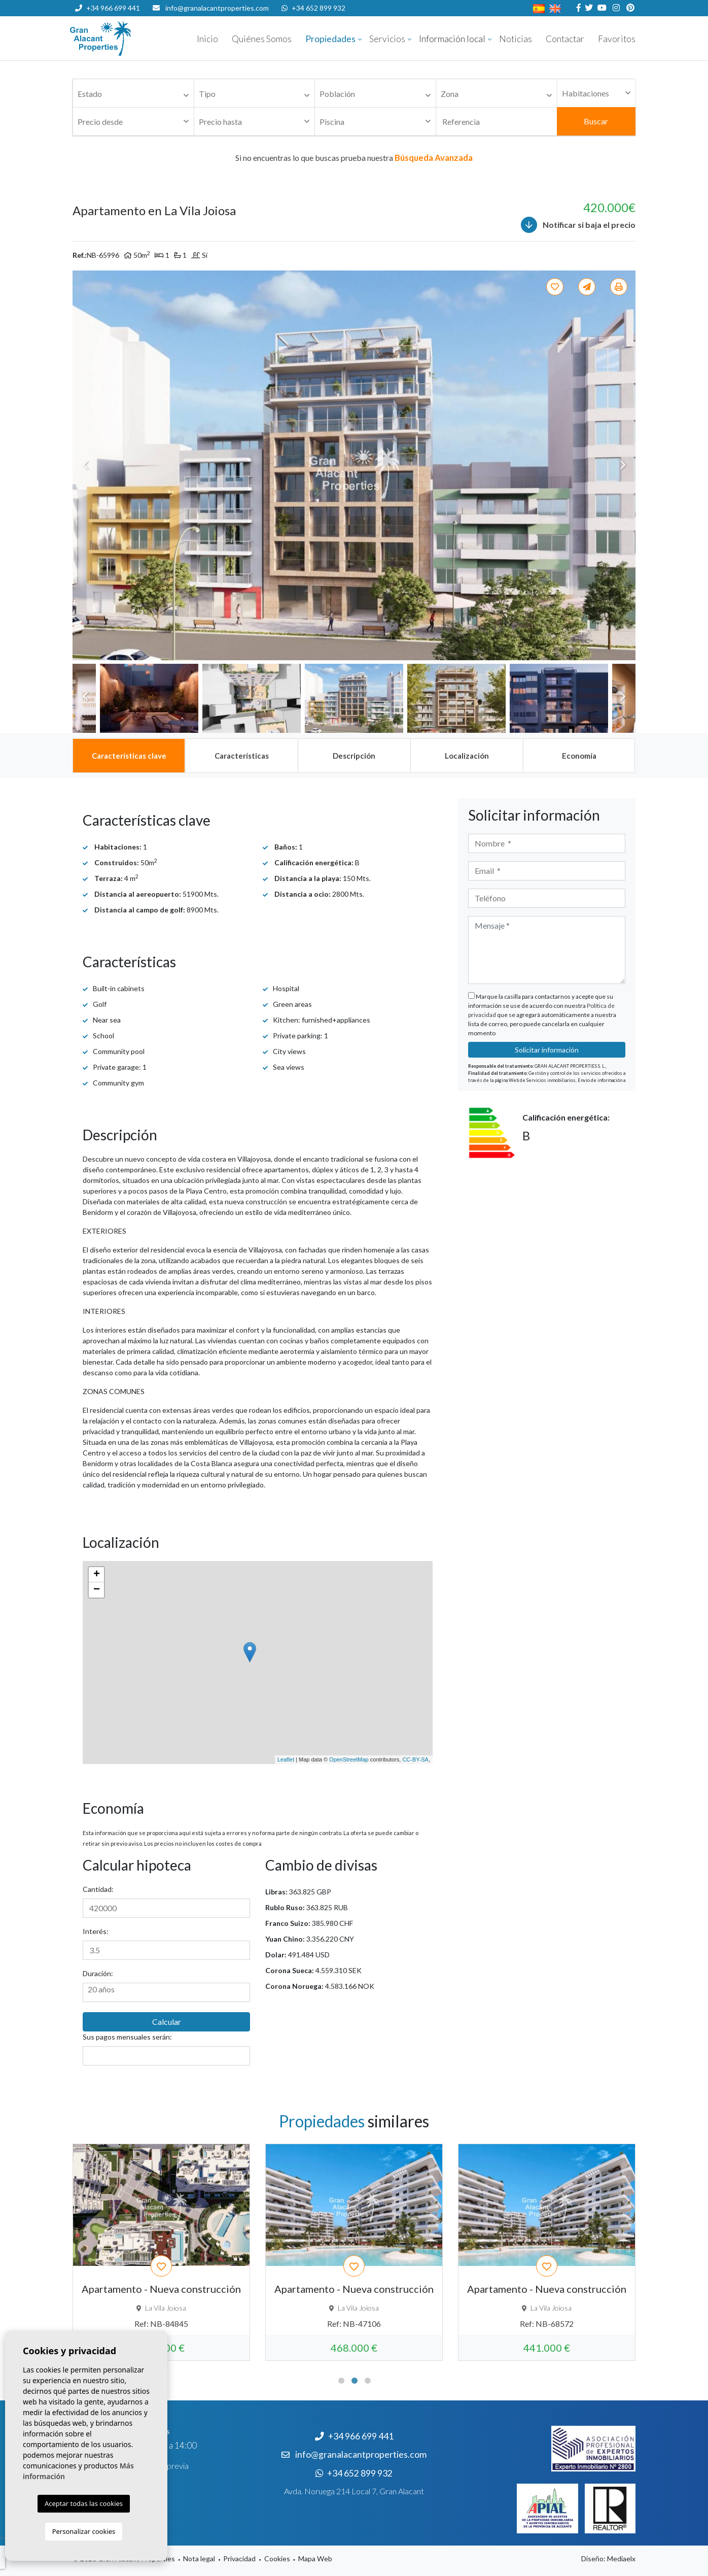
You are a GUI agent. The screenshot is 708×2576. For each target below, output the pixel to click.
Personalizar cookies (84, 2531)
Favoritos (616, 38)
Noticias (515, 38)
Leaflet (285, 1759)
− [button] (96, 1590)
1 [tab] (341, 2381)
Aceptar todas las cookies (84, 2503)
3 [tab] (368, 2381)
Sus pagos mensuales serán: (127, 2036)
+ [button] (96, 1574)
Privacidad (239, 2558)
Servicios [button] (387, 38)
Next (622, 465)
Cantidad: (98, 1889)
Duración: (98, 1973)
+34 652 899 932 (313, 8)
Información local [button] (452, 38)
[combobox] (133, 93)
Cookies (277, 2558)
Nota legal (199, 2558)
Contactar (565, 38)
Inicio (207, 38)
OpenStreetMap (349, 1759)
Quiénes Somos (262, 38)
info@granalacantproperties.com (217, 8)
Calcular (166, 2021)
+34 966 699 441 (107, 8)
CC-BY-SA (415, 1759)
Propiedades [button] (330, 38)
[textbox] (136, 94)
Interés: (96, 1931)
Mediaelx (621, 2558)
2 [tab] (354, 2381)
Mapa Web (315, 2558)
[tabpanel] (161, 2252)
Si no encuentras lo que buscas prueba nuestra (354, 157)
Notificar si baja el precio (578, 225)
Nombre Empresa (131, 38)
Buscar (596, 121)
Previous (85, 465)
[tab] (129, 755)
